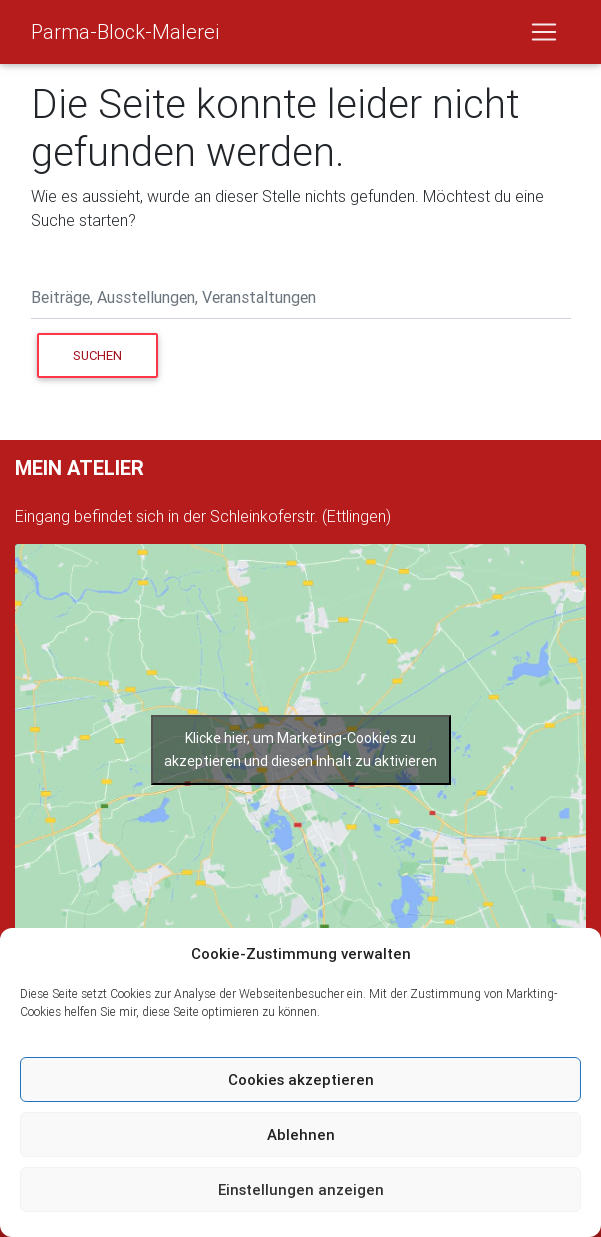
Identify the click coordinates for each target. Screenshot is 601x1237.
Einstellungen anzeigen (301, 1189)
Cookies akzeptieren (301, 1079)
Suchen (115, 354)
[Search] (301, 299)
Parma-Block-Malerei (125, 31)
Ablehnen (301, 1134)
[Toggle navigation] (544, 32)
